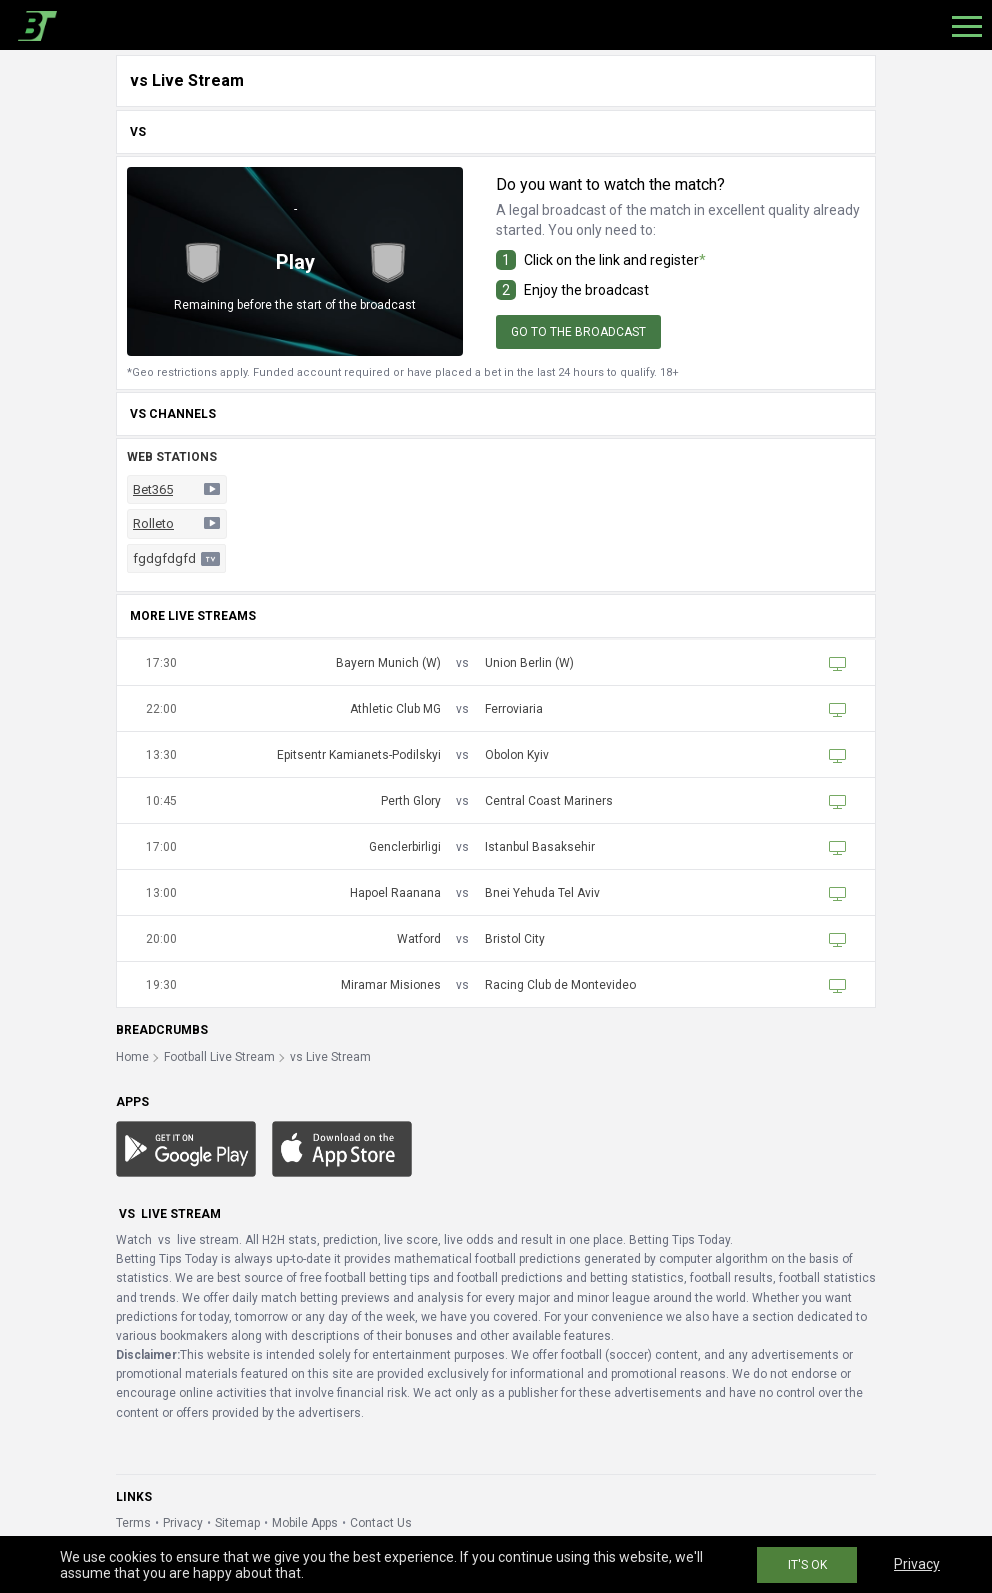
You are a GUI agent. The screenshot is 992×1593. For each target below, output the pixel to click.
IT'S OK (807, 1565)
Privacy (183, 1523)
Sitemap (237, 1523)
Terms (133, 1523)
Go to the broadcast (578, 332)
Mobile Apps (305, 1523)
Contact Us (381, 1523)
